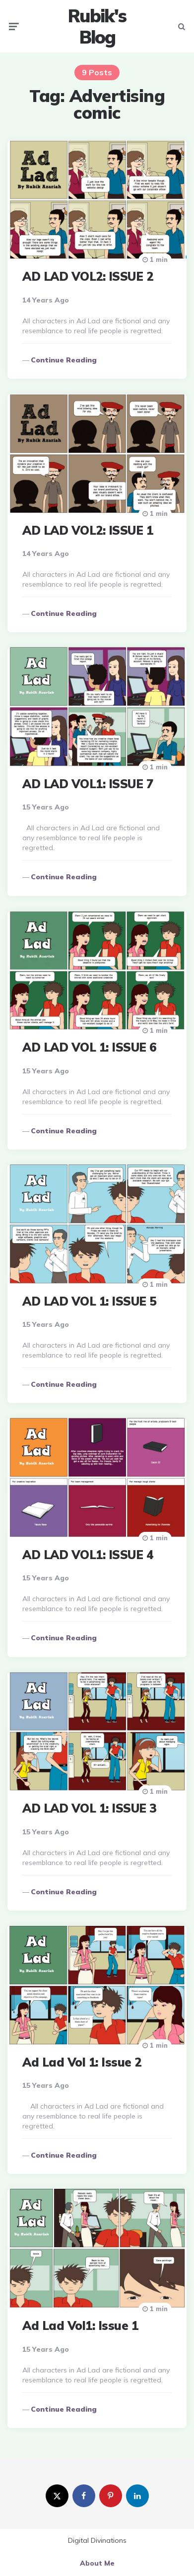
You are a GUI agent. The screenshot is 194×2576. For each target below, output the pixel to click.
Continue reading (64, 360)
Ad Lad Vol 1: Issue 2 (81, 2062)
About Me (97, 2563)
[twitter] (57, 2495)
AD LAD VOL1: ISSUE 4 (87, 1554)
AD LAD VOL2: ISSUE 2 (87, 276)
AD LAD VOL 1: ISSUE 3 (89, 1808)
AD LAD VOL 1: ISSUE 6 (89, 1047)
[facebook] (83, 2495)
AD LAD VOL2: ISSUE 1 (87, 530)
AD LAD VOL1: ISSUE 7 (87, 783)
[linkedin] (137, 2495)
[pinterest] (110, 2495)
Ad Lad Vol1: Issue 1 (80, 2325)
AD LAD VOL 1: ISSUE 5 (89, 1301)
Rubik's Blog (97, 26)
